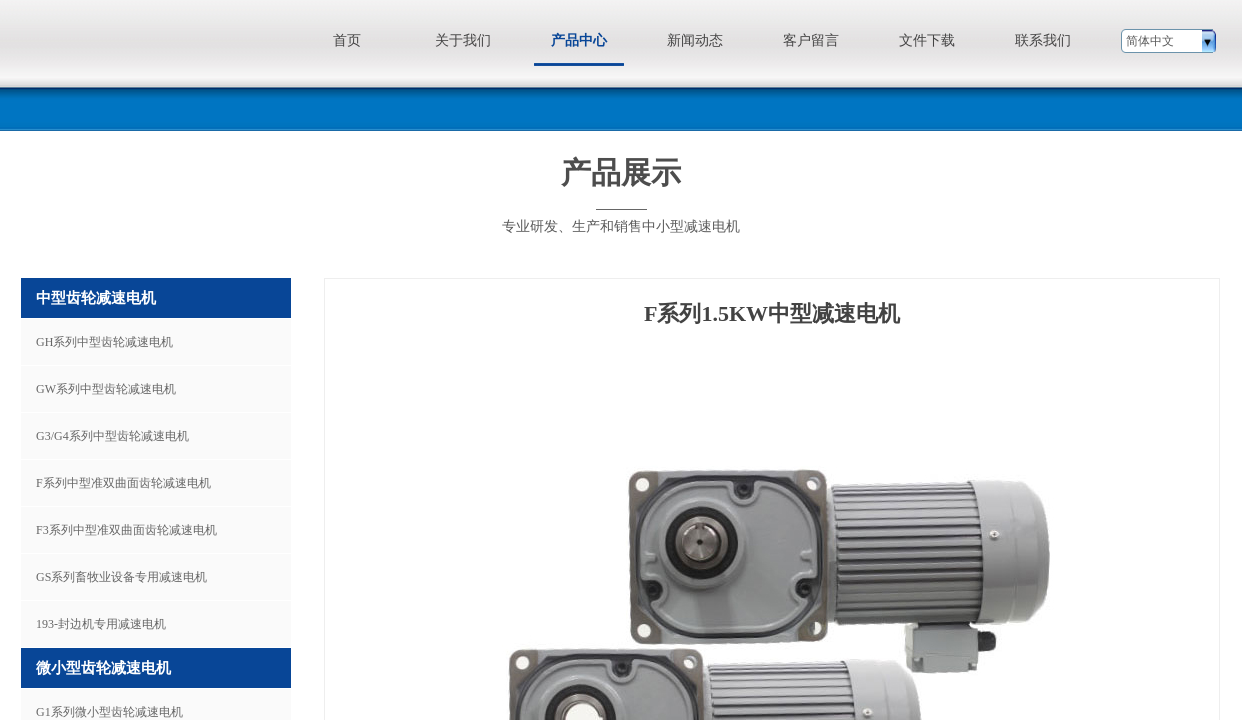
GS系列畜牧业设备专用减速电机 (121, 577)
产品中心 (579, 40)
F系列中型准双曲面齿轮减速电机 (123, 483)
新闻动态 (695, 40)
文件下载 (927, 40)
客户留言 (811, 40)
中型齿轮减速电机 (96, 298)
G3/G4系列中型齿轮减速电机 (112, 436)
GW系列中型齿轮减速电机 (106, 389)
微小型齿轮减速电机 (103, 668)
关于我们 (463, 40)
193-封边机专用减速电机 (101, 624)
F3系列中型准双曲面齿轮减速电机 (126, 530)
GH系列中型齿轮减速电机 (104, 342)
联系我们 (1043, 40)
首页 (347, 40)
